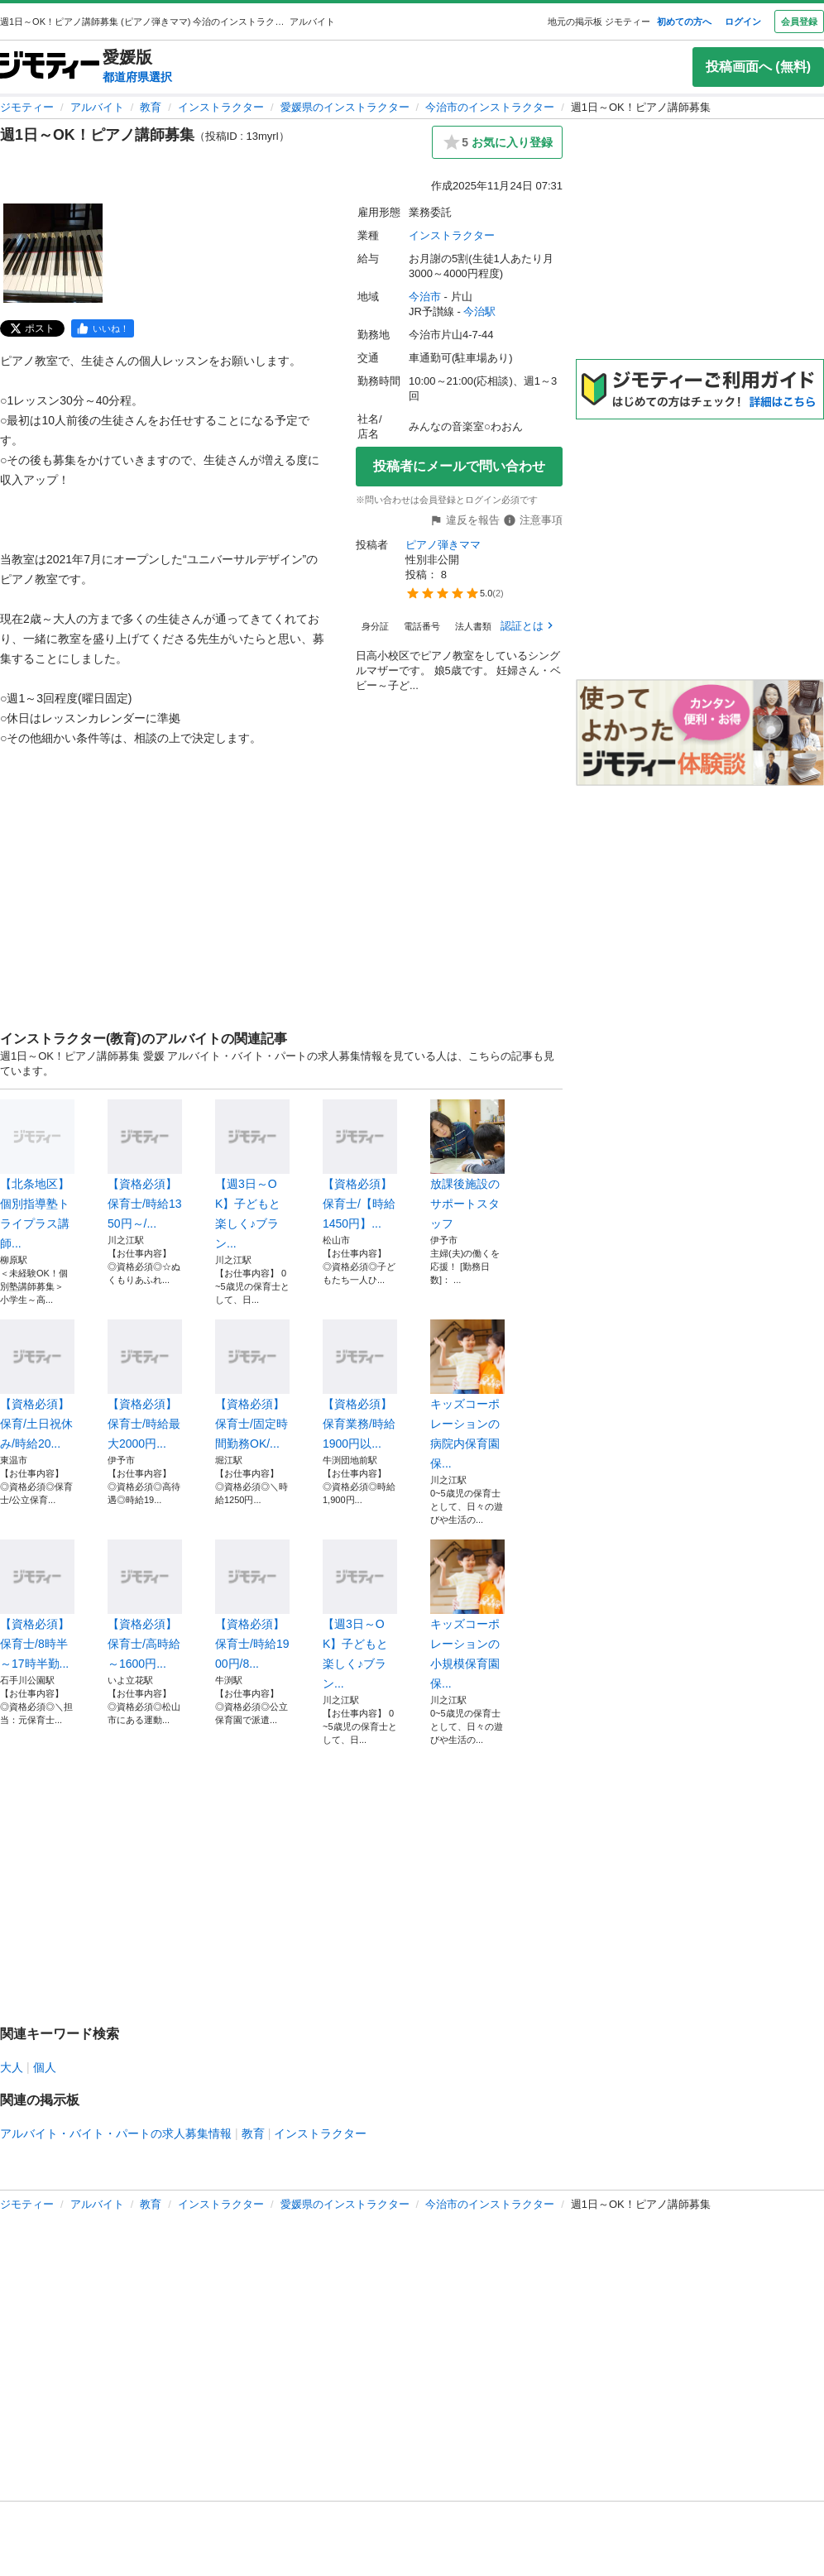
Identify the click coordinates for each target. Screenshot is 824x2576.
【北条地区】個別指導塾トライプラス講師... (37, 1174)
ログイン (743, 21)
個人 (44, 2067)
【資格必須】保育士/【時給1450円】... (360, 1164)
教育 (150, 107)
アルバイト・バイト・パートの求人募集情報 (116, 2133)
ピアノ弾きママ (443, 545)
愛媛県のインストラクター (345, 107)
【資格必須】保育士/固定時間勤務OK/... (252, 1384)
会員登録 (799, 21)
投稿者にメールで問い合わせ (459, 466)
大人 (11, 2067)
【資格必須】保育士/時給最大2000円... (145, 1384)
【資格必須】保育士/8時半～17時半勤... (37, 1604)
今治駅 (479, 311)
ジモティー (27, 107)
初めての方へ (684, 21)
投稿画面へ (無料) (758, 67)
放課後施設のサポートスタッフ (467, 1164)
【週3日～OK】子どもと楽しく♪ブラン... (252, 1174)
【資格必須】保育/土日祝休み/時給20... (37, 1384)
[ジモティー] (49, 66)
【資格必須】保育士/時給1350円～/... (145, 1164)
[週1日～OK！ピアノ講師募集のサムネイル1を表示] (53, 253)
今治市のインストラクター (489, 107)
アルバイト (97, 107)
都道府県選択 (137, 77)
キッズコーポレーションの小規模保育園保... (467, 1614)
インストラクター (221, 107)
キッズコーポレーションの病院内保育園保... (467, 1394)
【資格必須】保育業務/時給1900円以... (360, 1384)
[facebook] (102, 328)
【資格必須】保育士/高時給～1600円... (145, 1604)
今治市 (425, 296)
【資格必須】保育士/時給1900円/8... (252, 1604)
